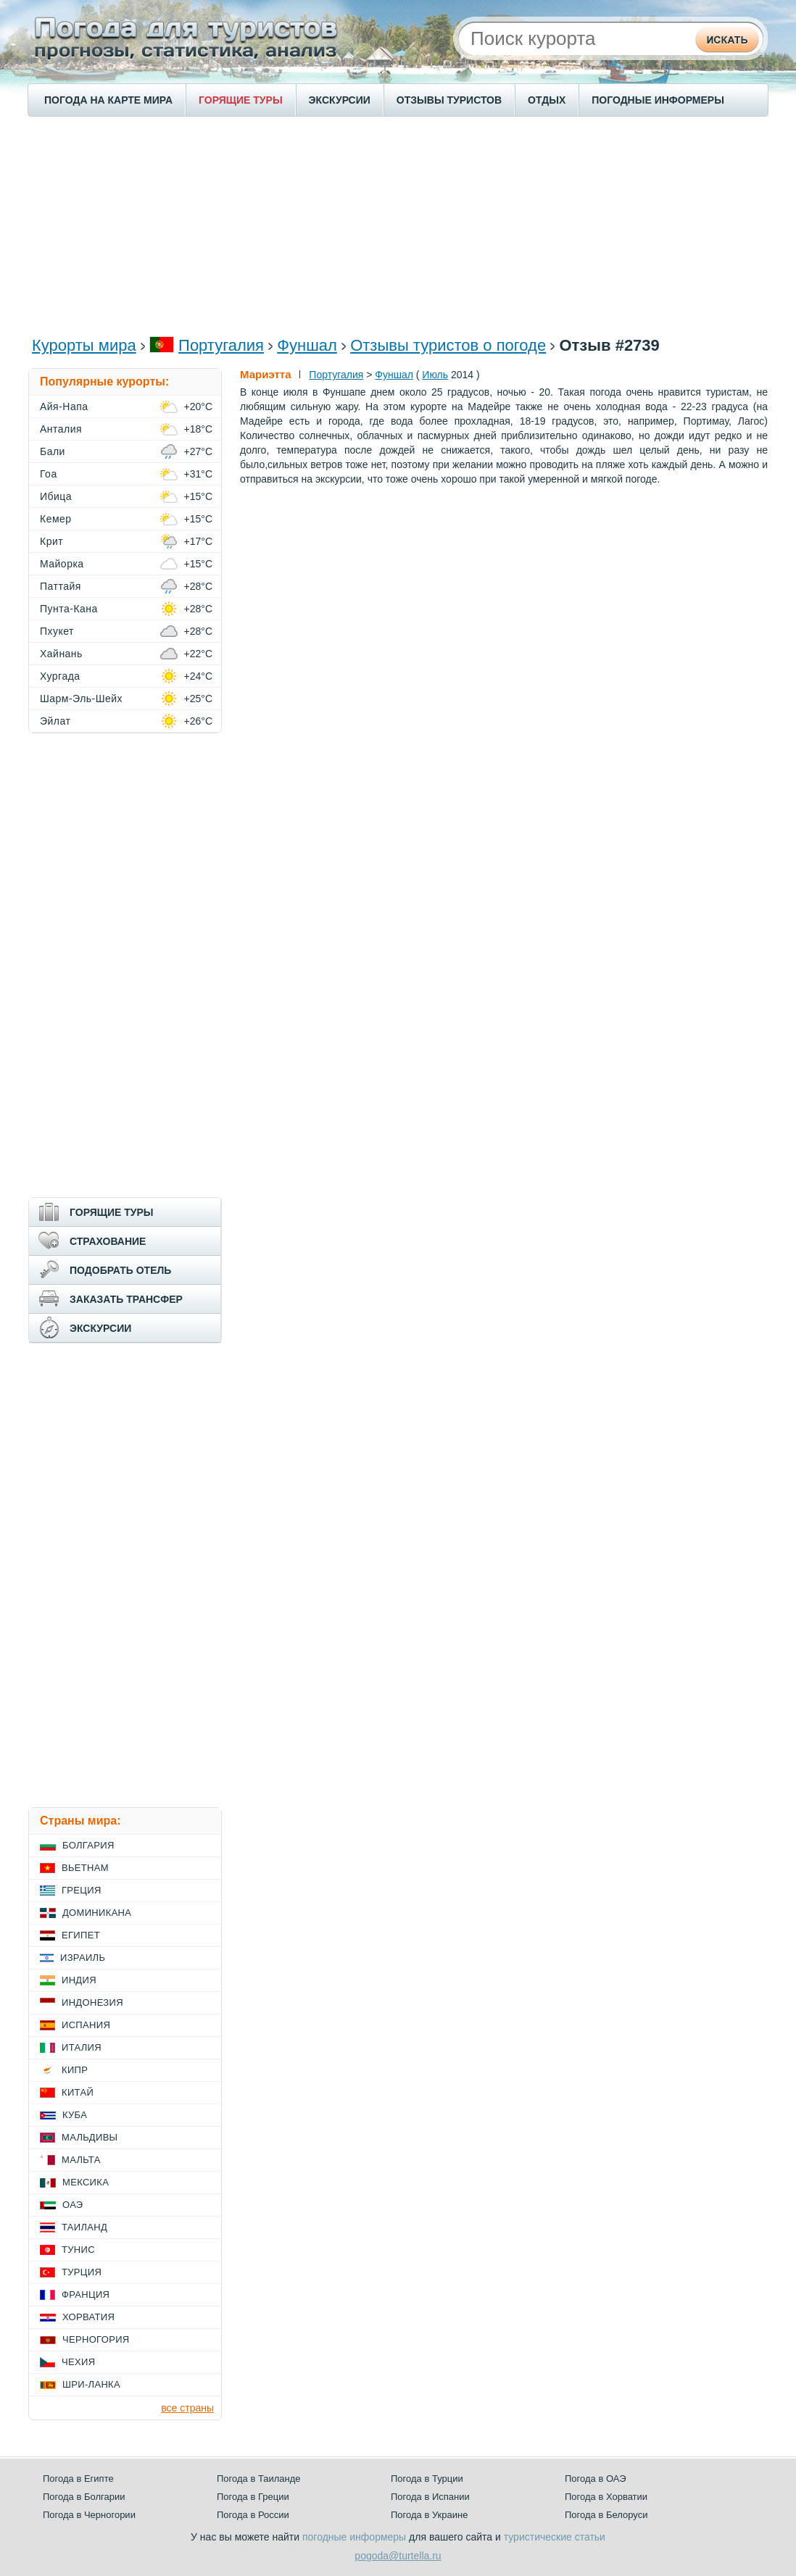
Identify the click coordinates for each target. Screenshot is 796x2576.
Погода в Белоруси (606, 2514)
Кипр (75, 2069)
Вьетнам (85, 1867)
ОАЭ (72, 2204)
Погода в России (253, 2514)
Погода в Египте (78, 2478)
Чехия (78, 2361)
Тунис (78, 2249)
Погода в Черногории (89, 2514)
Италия (81, 2047)
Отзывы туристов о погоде (448, 345)
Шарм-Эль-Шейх (81, 698)
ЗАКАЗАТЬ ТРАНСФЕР (126, 1299)
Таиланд (84, 2227)
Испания (86, 2024)
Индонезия (92, 2002)
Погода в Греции (253, 2496)
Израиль (82, 1957)
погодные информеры (354, 2537)
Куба (74, 2114)
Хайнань (61, 653)
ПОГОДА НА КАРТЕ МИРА (108, 100)
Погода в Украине (429, 2514)
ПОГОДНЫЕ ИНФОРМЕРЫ (658, 100)
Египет (81, 1935)
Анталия (61, 429)
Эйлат (55, 721)
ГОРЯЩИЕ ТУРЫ (241, 100)
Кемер (56, 519)
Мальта (81, 2159)
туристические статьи (554, 2537)
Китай (78, 2092)
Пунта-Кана (69, 608)
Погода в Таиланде (259, 2478)
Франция (85, 2294)
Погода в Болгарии (84, 2496)
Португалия (221, 345)
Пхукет (57, 631)
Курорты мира (84, 345)
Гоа (48, 474)
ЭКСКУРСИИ (339, 100)
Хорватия (88, 2317)
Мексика (85, 2182)
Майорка (62, 564)
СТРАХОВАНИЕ (108, 1241)
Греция (81, 1890)
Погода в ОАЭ (595, 2478)
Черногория (96, 2339)
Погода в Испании (430, 2496)
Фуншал (307, 345)
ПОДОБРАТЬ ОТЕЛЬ (120, 1270)
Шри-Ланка (91, 2384)
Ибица (56, 496)
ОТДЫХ (546, 100)
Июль (435, 374)
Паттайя (60, 586)
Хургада (60, 676)
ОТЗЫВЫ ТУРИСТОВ (449, 100)
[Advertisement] (398, 225)
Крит (51, 541)
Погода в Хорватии (606, 2496)
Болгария (88, 1845)
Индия (79, 1980)
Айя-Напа (64, 406)
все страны (187, 2408)
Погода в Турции (427, 2478)
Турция (81, 2272)
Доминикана (96, 1912)
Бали (52, 451)
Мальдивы (89, 2137)
